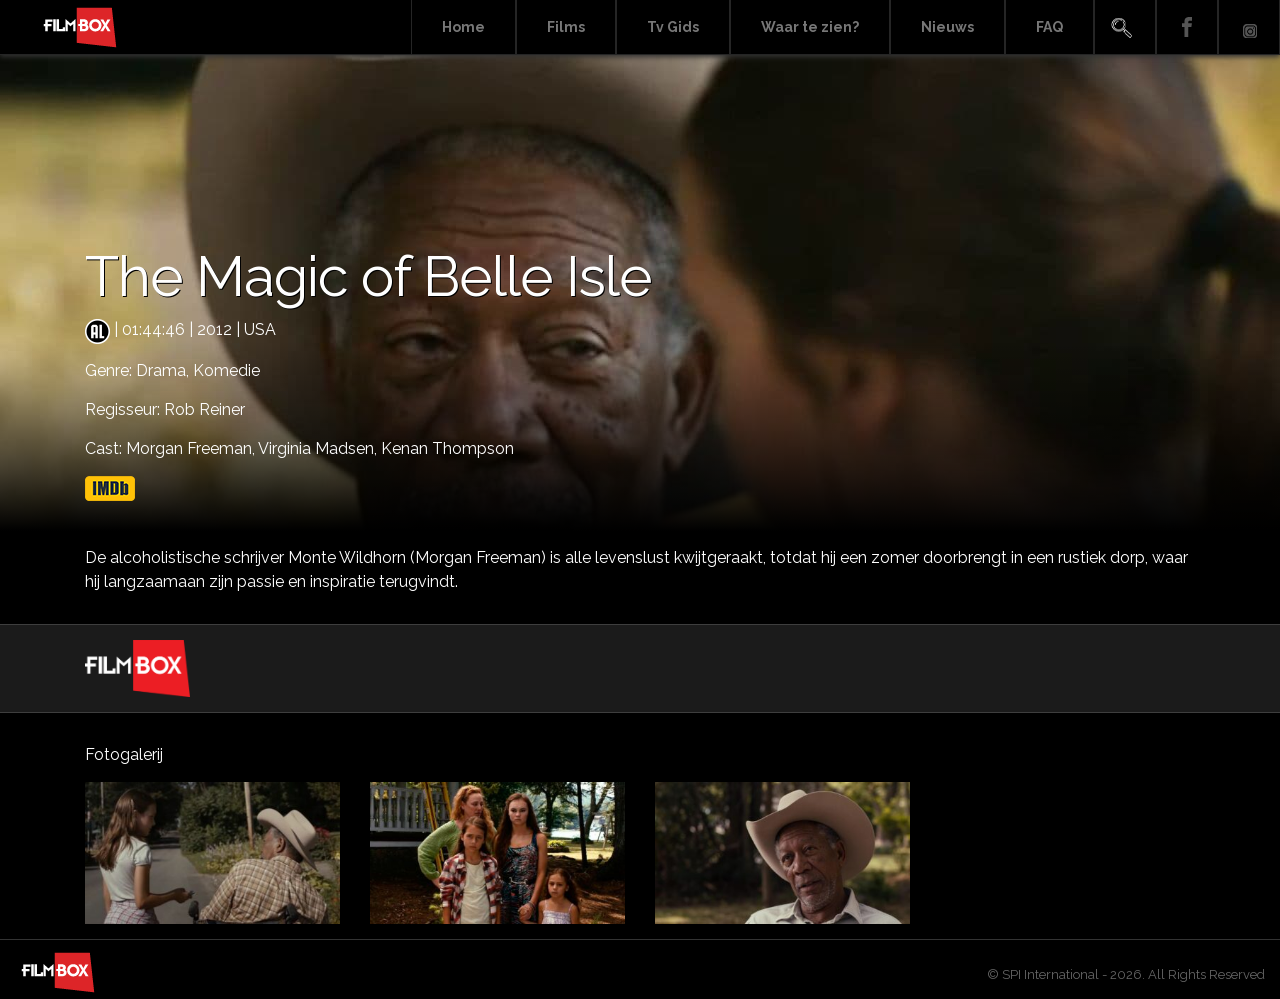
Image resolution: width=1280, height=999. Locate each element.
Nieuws (947, 27)
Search (1125, 27)
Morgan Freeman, (192, 448)
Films (566, 27)
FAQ (1049, 27)
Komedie (226, 370)
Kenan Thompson (447, 448)
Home (463, 27)
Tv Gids (673, 27)
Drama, (164, 370)
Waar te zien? (810, 27)
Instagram (1249, 27)
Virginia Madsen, (319, 448)
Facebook (1187, 27)
